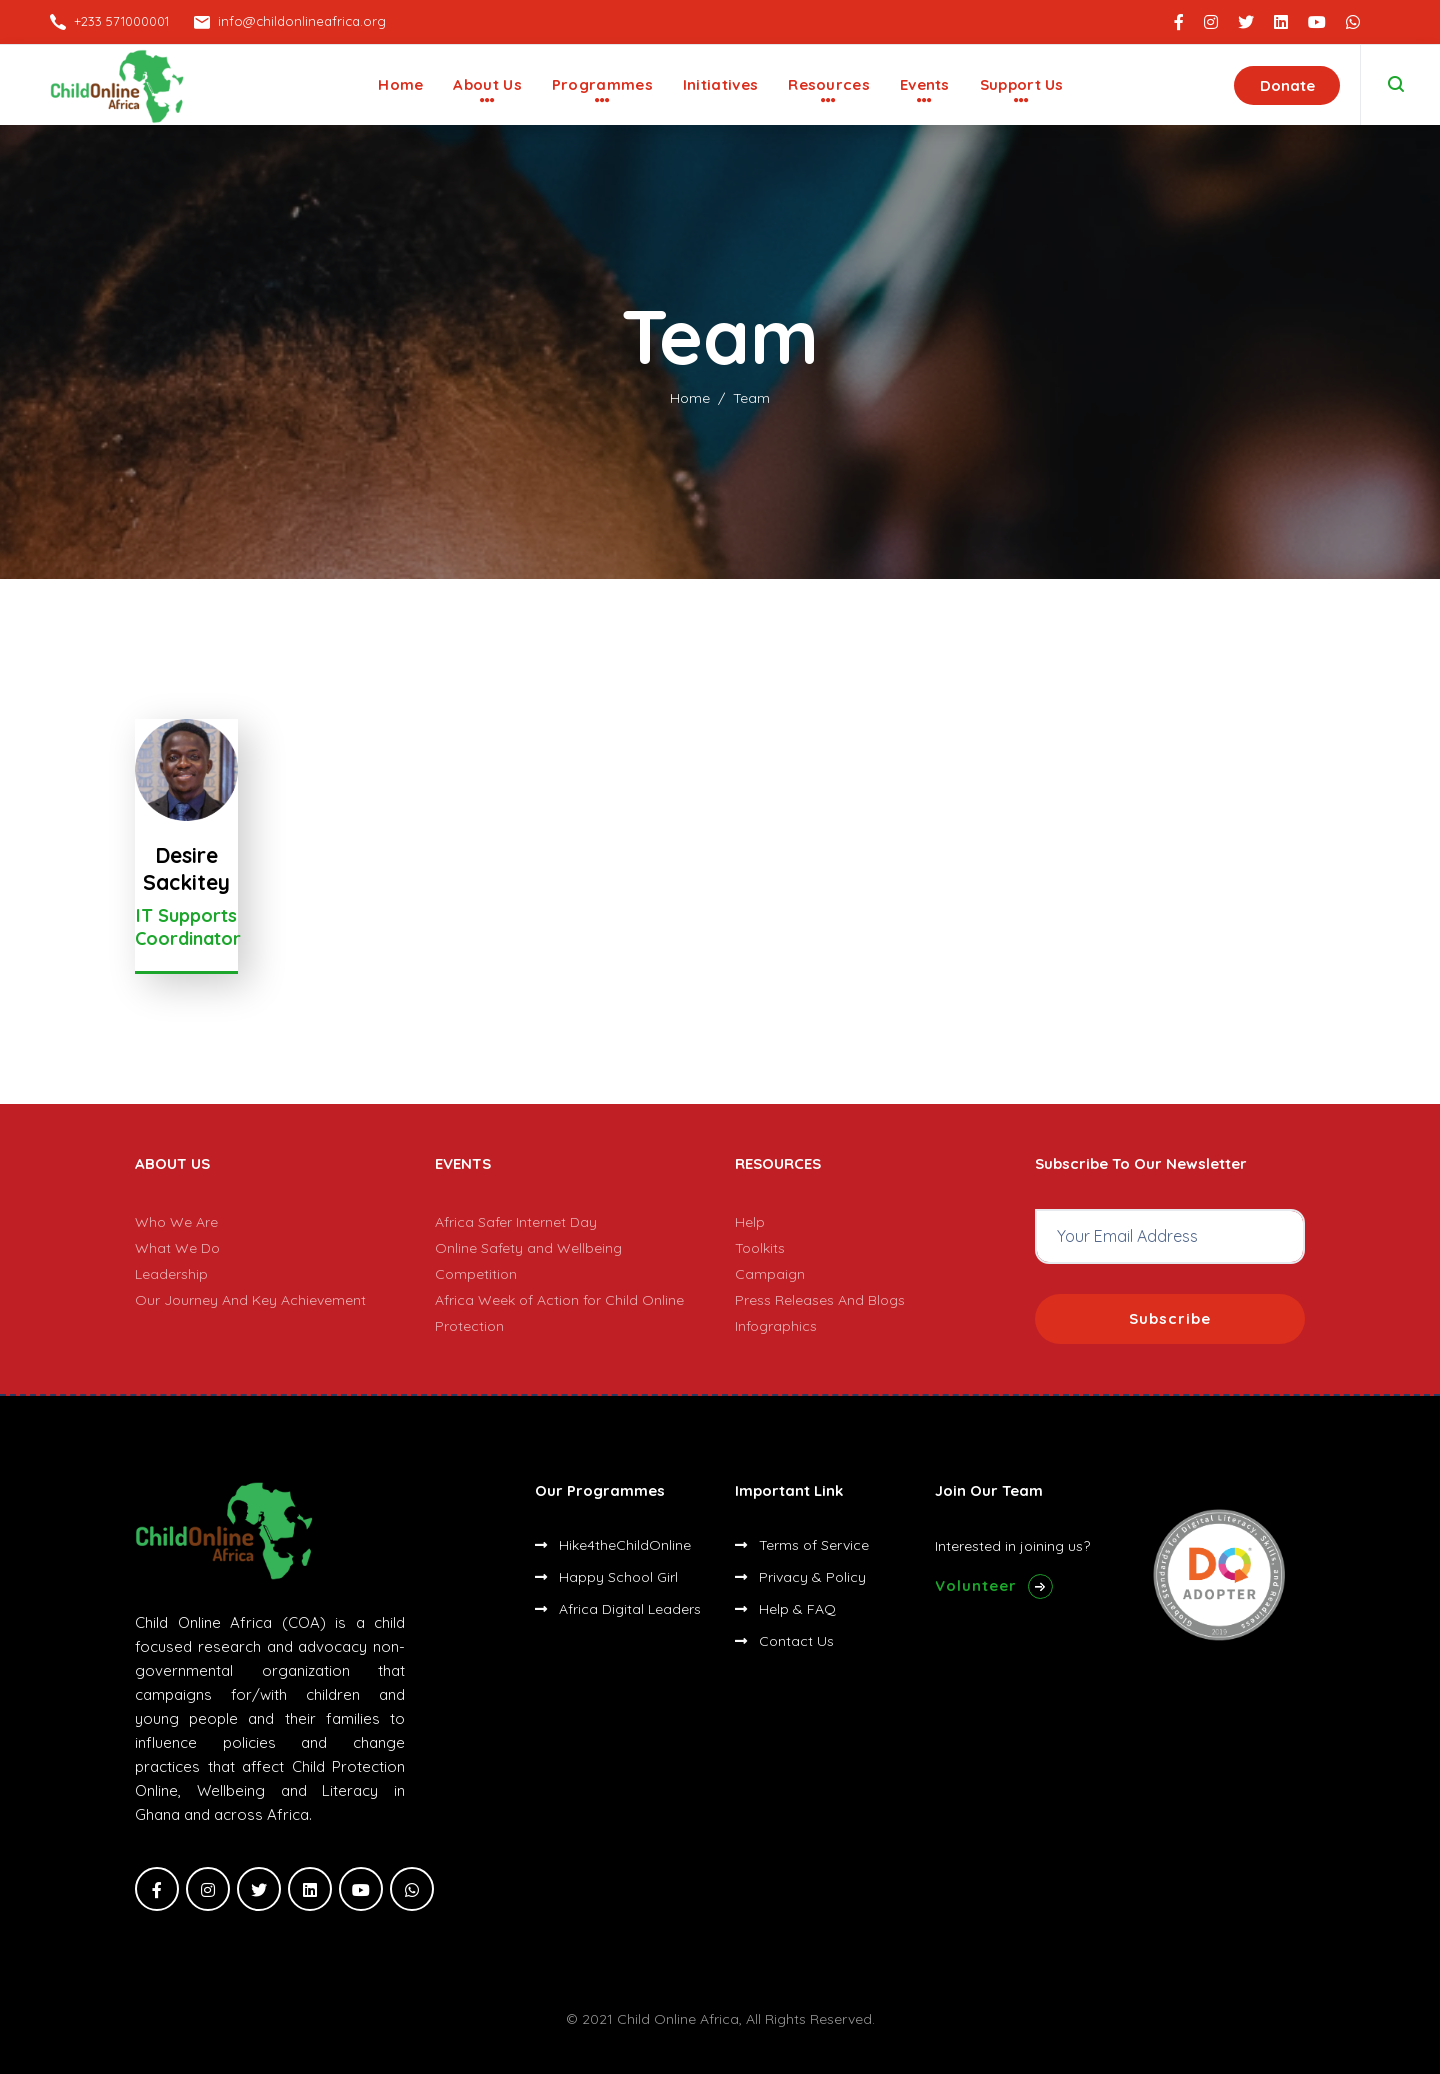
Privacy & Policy (800, 1577)
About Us (487, 84)
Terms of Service (802, 1545)
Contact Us (784, 1641)
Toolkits (760, 1248)
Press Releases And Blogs (820, 1300)
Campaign (770, 1274)
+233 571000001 (121, 21)
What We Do (177, 1248)
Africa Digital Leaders (618, 1609)
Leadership (171, 1274)
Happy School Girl (606, 1577)
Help (750, 1222)
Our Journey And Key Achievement (250, 1300)
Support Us (1022, 84)
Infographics (776, 1326)
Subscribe (1170, 1318)
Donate (1287, 85)
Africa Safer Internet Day (516, 1222)
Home (400, 84)
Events (925, 84)
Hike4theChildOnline (613, 1545)
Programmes (602, 84)
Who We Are (176, 1222)
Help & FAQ (785, 1609)
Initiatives (720, 84)
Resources (829, 84)
